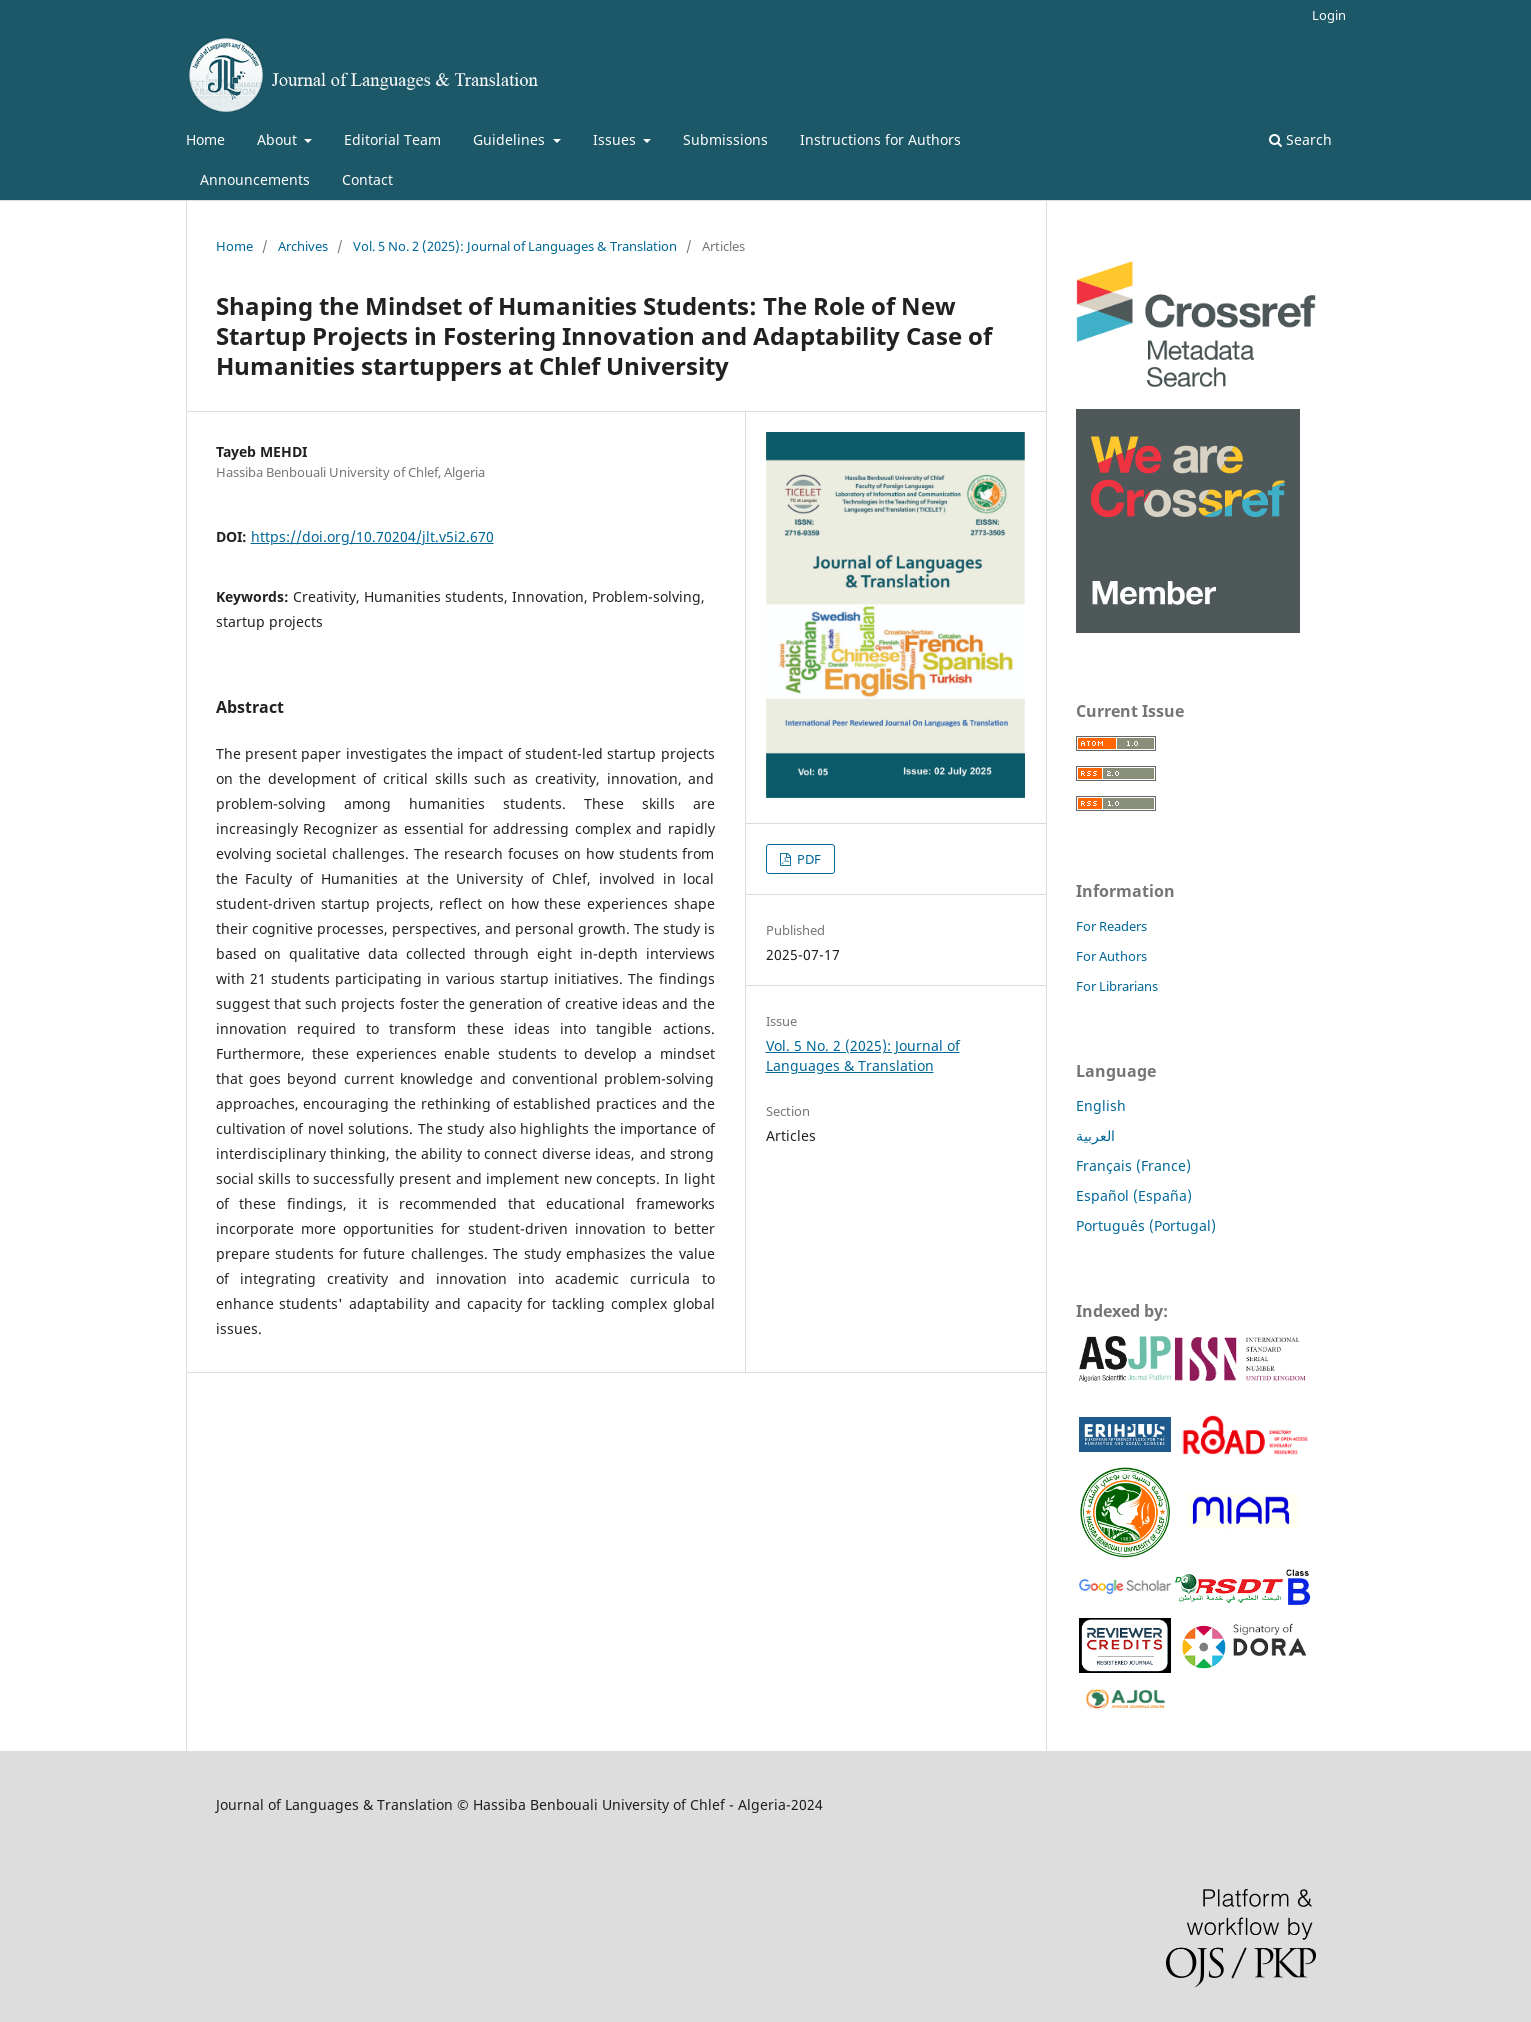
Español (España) (1134, 1195)
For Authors (1111, 956)
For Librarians (1117, 986)
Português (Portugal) (1146, 1225)
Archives (303, 246)
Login (1329, 15)
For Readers (1111, 926)
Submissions (725, 139)
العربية (1095, 1135)
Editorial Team (392, 139)
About (279, 139)
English (1101, 1105)
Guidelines (511, 139)
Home (205, 139)
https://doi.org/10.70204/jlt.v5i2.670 (372, 536)
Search (1300, 139)
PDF (807, 859)
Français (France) (1133, 1165)
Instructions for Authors (880, 139)
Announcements (255, 179)
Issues (616, 139)
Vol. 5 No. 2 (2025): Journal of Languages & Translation (515, 246)
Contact (367, 179)
